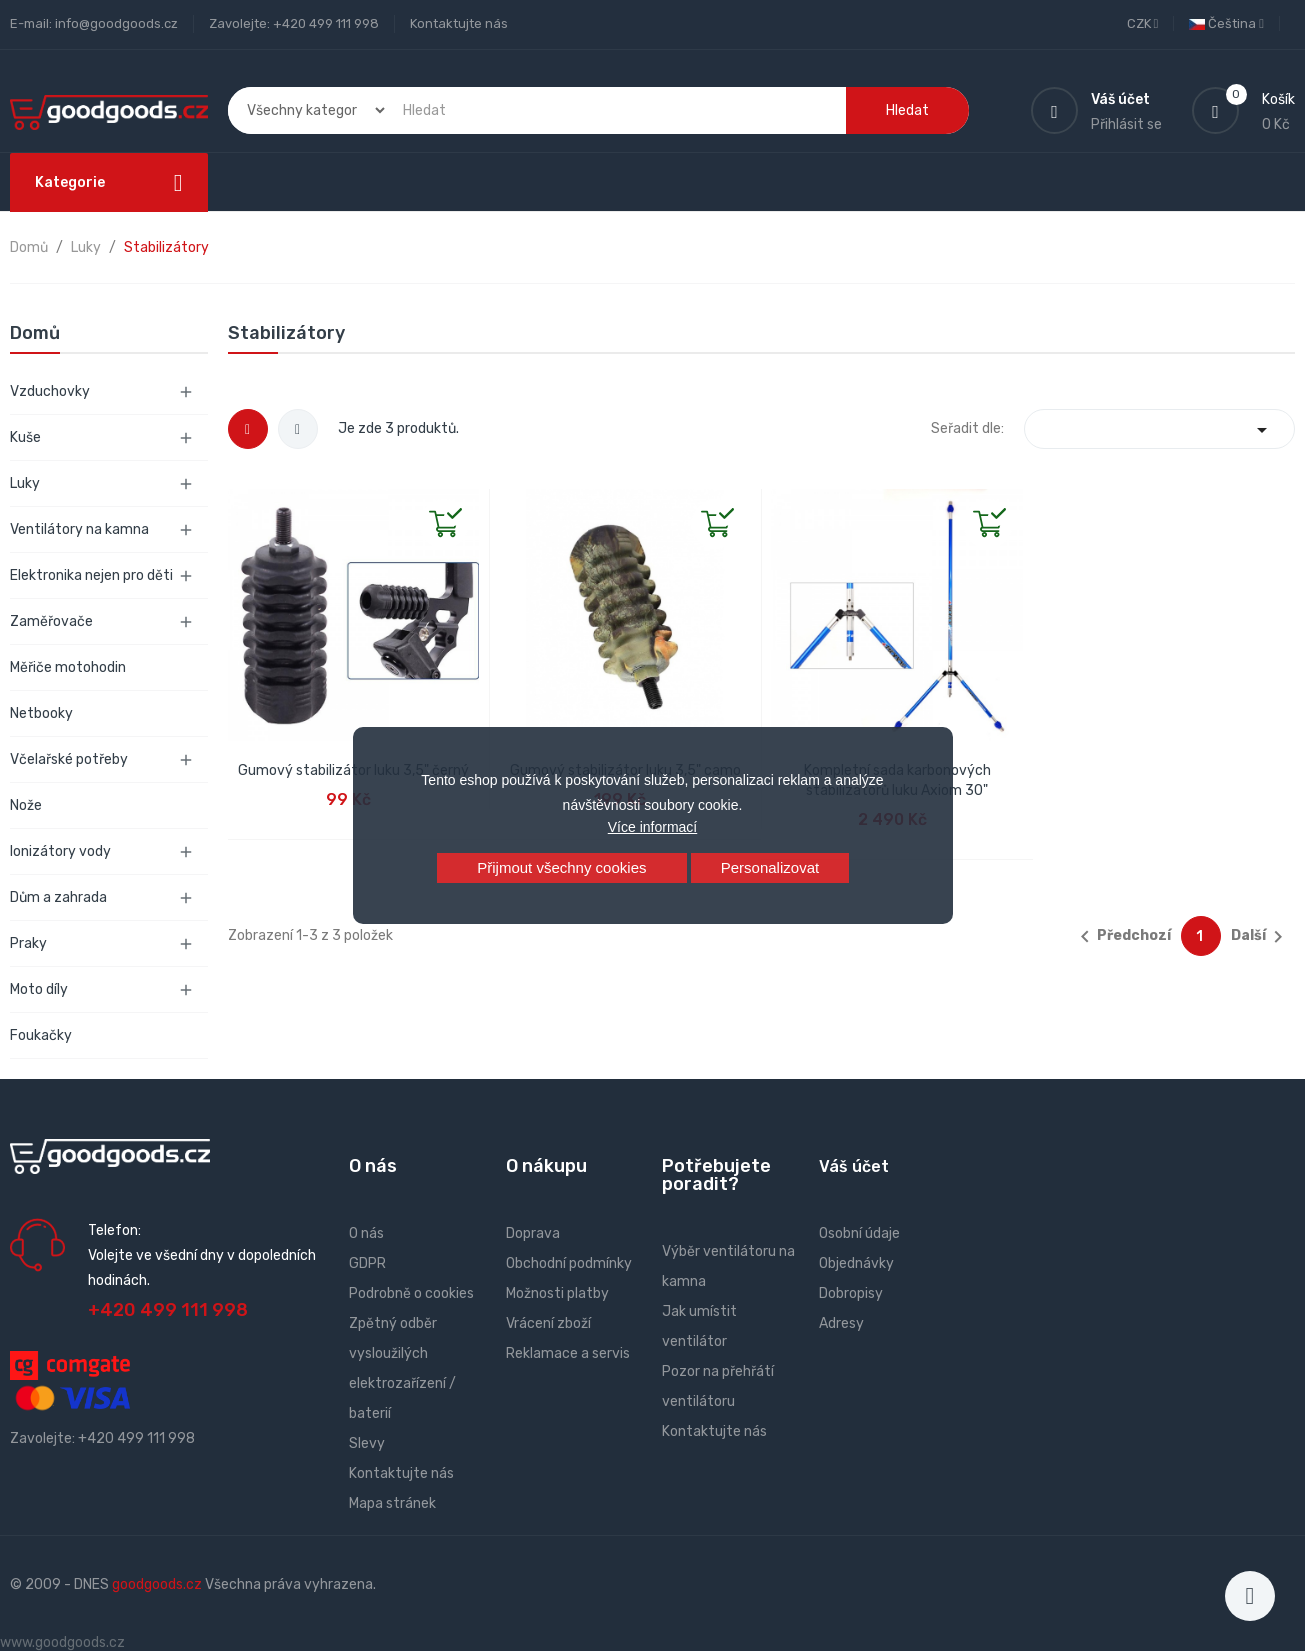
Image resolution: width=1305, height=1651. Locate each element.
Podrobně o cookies (411, 1293)
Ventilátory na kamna (79, 529)
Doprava (533, 1233)
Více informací (652, 827)
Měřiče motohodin (68, 667)
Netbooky (41, 713)
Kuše (25, 437)
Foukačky (41, 1035)
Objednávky (856, 1263)
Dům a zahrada (58, 897)
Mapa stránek (392, 1503)
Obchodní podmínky (569, 1263)
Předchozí (1122, 937)
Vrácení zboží (548, 1323)
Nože (26, 805)
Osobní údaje (859, 1233)
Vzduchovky (50, 391)
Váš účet (854, 1166)
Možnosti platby (557, 1293)
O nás (366, 1233)
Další (1260, 937)
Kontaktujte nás (459, 23)
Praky (28, 943)
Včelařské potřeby (69, 759)
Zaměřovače (51, 621)
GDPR (367, 1263)
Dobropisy (851, 1293)
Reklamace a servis (568, 1353)
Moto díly (39, 989)
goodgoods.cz (157, 1584)
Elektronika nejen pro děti (91, 575)
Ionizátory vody (60, 851)
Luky (25, 483)
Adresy (841, 1323)
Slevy (367, 1443)
